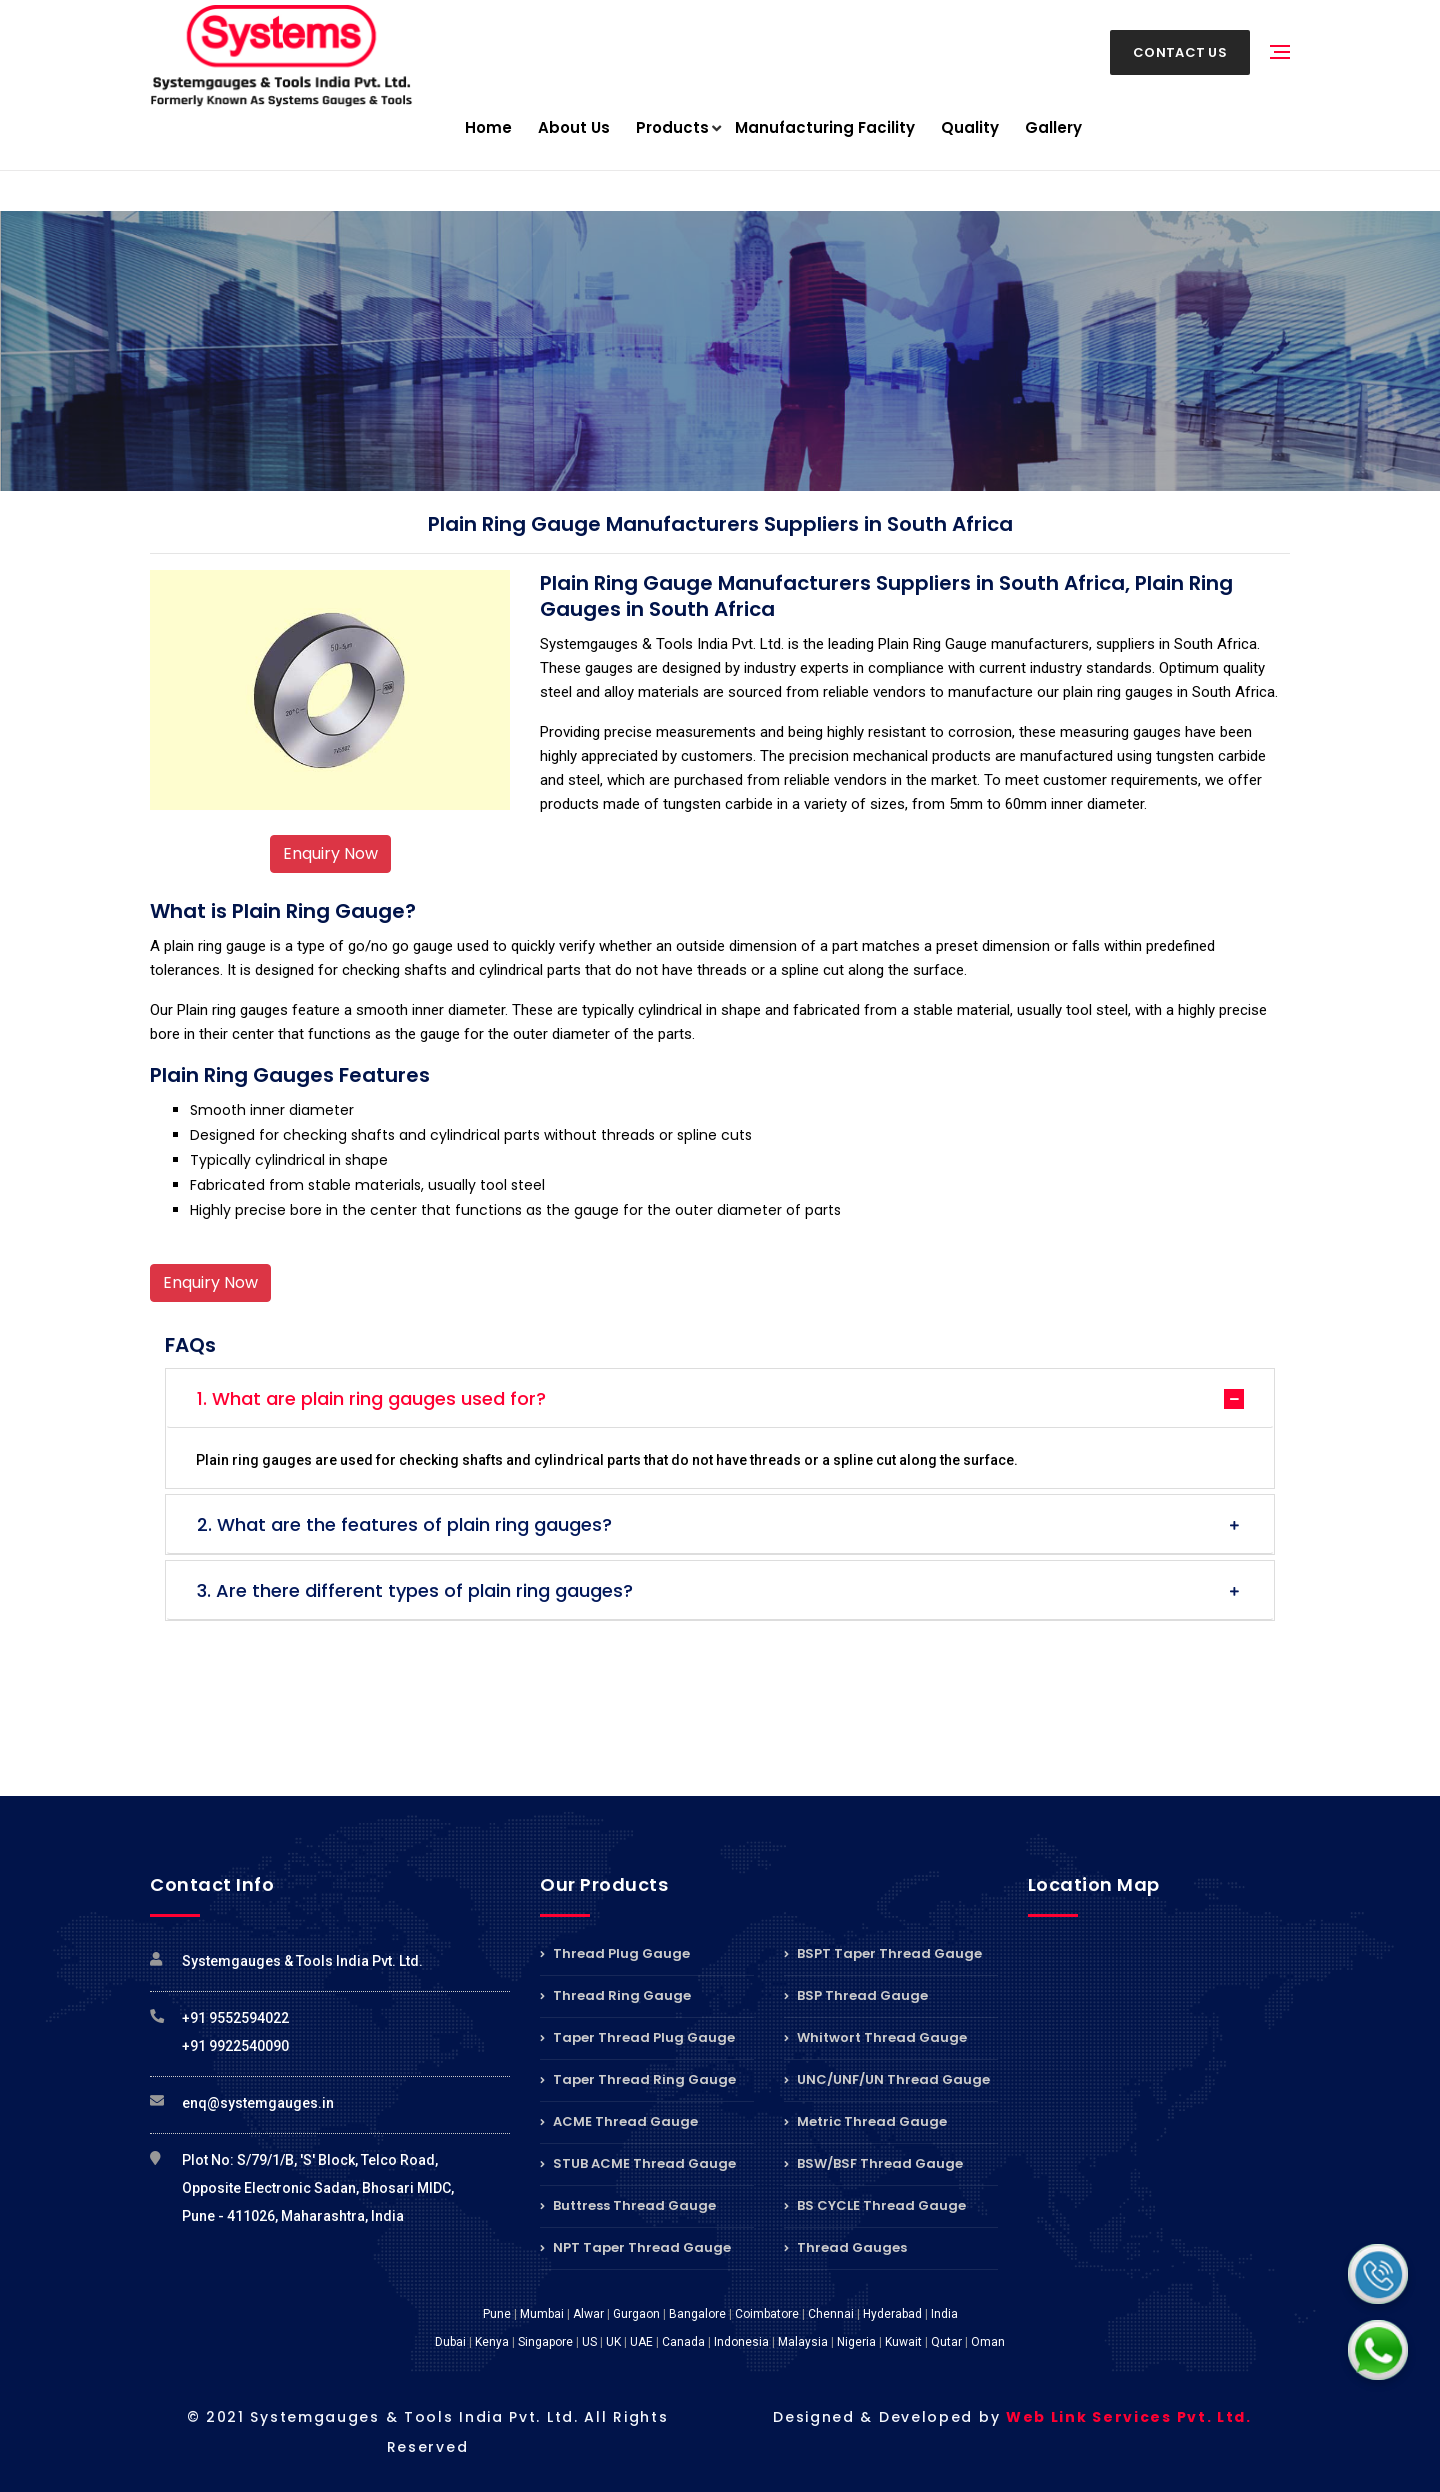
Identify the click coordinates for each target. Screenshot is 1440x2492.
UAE (641, 2342)
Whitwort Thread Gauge (875, 2037)
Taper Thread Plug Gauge (637, 2037)
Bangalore (697, 2314)
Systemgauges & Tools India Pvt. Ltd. (302, 1961)
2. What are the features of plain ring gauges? (404, 1524)
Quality (970, 127)
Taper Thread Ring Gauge (638, 2079)
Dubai (450, 2342)
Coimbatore (767, 2314)
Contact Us (1180, 52)
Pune (497, 2314)
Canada (683, 2342)
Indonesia (741, 2342)
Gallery (1053, 127)
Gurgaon (636, 2314)
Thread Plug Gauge (615, 1955)
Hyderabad (892, 2314)
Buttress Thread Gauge (628, 2205)
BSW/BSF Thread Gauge (873, 2163)
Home (488, 127)
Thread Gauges (845, 2247)
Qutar (946, 2342)
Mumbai (542, 2314)
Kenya (492, 2342)
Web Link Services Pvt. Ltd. (1129, 2417)
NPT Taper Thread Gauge (635, 2247)
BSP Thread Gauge (856, 1995)
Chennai (831, 2314)
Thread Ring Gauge (615, 1995)
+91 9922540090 (235, 2046)
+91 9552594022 (235, 2018)
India (944, 2314)
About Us (574, 127)
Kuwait (903, 2342)
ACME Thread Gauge (619, 2121)
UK (613, 2342)
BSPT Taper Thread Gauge (883, 1955)
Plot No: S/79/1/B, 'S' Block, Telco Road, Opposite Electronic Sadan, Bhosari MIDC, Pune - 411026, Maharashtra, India (318, 2188)
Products (672, 128)
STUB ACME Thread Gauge (638, 2163)
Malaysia (803, 2342)
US (589, 2342)
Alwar (588, 2314)
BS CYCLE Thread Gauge (875, 2205)
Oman (988, 2342)
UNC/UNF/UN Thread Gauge (887, 2079)
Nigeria (856, 2342)
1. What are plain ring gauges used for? (371, 1398)
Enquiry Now (330, 853)
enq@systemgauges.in (258, 2103)
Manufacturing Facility (825, 127)
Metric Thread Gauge (865, 2121)
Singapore (545, 2342)
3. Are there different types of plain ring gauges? (415, 1590)
